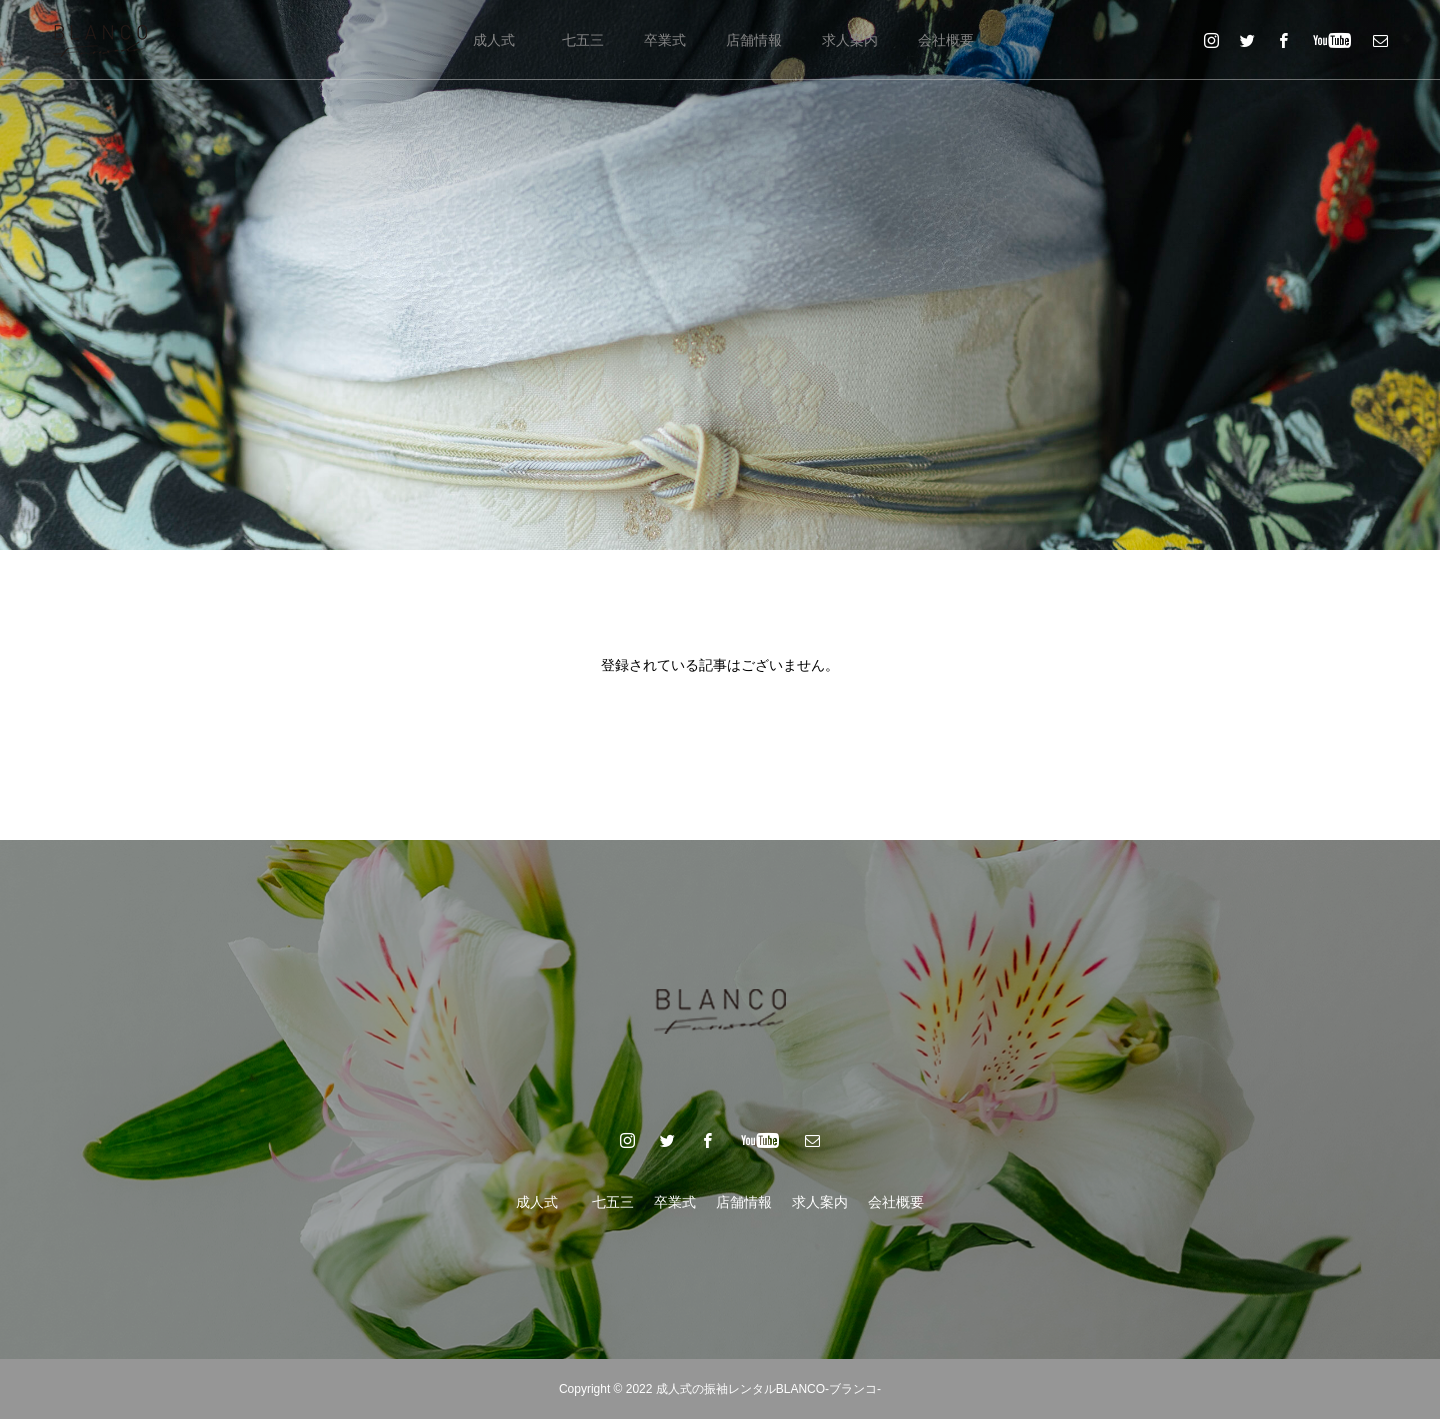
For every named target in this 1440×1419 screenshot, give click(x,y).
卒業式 (665, 40)
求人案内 (850, 40)
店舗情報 (754, 40)
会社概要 (946, 40)
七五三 (583, 40)
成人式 (501, 40)
